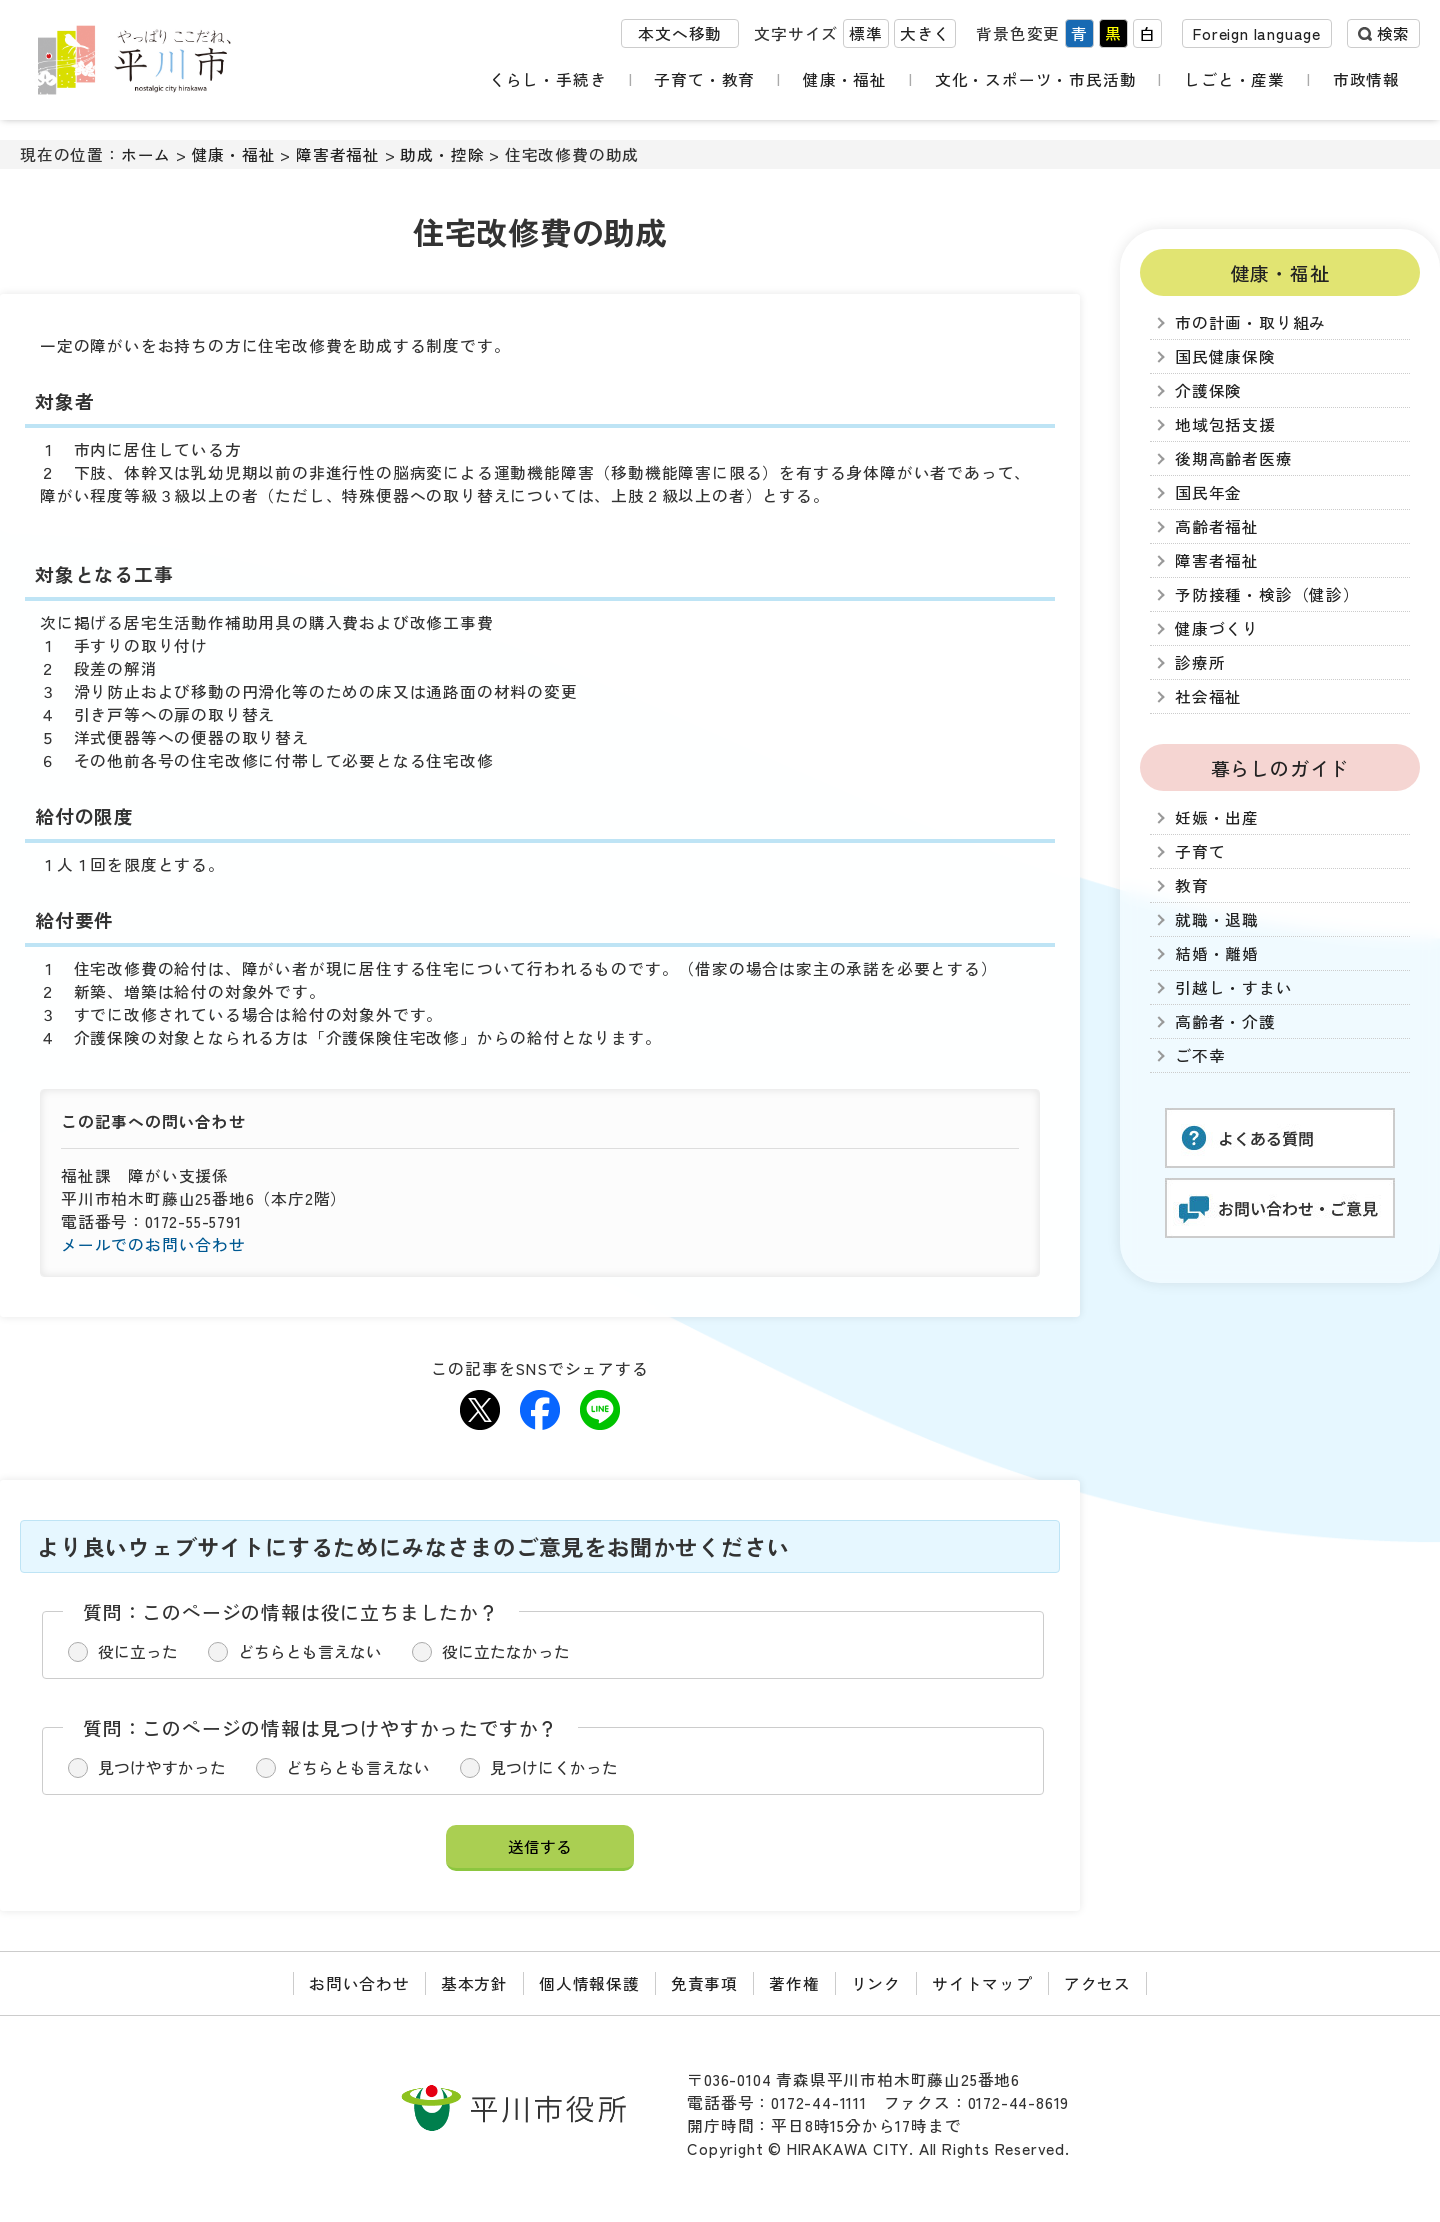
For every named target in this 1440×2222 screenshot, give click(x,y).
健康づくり (1217, 628)
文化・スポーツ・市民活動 (1048, 79)
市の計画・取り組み (1250, 322)
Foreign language (1257, 38)
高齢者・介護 (1225, 1021)
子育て (1200, 851)
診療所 (1200, 662)
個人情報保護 (589, 1983)
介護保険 (1208, 390)
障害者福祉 (338, 154)
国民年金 (1208, 492)
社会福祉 (1208, 696)
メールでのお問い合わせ (153, 1244)
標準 (866, 38)
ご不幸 (1200, 1055)
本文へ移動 (680, 38)
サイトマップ (982, 1983)
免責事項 (704, 1983)
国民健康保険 (1225, 356)
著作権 (794, 1983)
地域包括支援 (1225, 424)
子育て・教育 (722, 79)
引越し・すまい (1234, 987)
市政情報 (1372, 79)
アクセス (1097, 1983)
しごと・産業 (1249, 79)
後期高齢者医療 (1234, 458)
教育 (1192, 885)
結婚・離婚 (1217, 953)
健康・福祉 (855, 79)
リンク (876, 1983)
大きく (925, 38)
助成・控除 (442, 154)
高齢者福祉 (1217, 526)
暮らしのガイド (1280, 767)
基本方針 (474, 1983)
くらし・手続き (570, 79)
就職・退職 (1217, 919)
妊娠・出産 (1217, 817)
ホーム (146, 154)
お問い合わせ (359, 1983)
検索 (1393, 38)
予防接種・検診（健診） (1267, 594)
